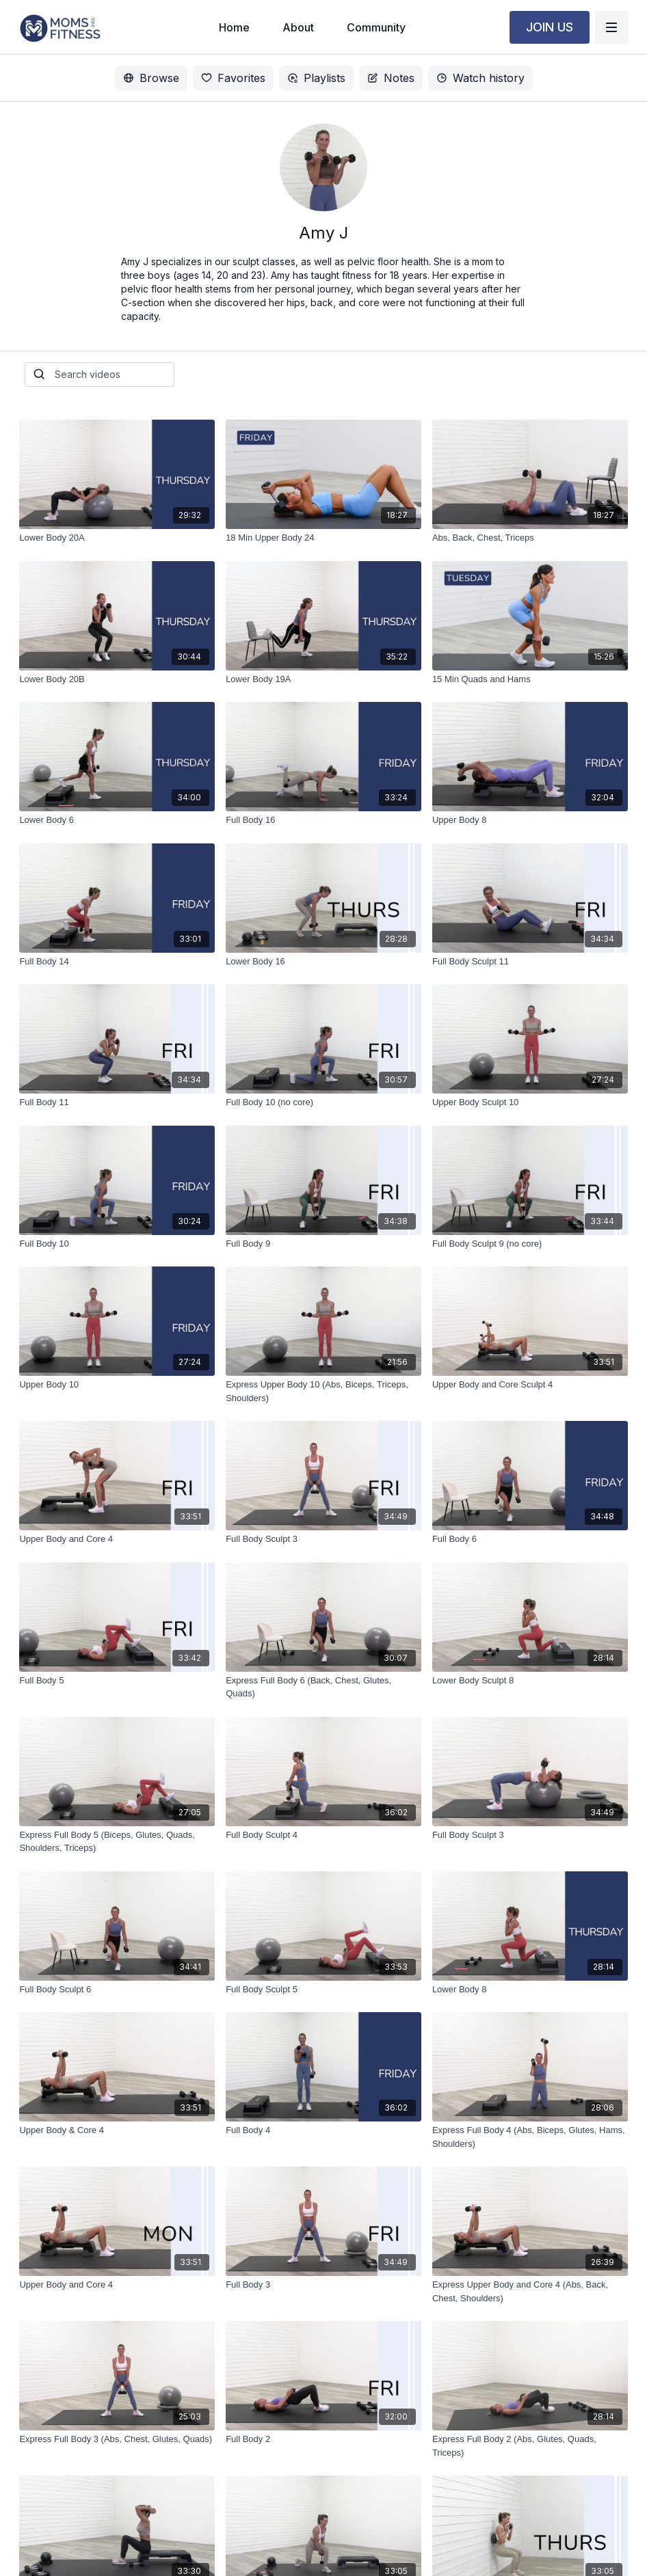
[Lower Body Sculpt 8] (530, 1680)
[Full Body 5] (117, 1680)
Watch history (480, 78)
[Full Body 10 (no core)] (323, 1102)
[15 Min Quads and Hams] (530, 679)
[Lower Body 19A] (323, 679)
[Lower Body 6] (117, 820)
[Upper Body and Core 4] (117, 1539)
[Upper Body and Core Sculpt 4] (530, 1385)
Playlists (316, 78)
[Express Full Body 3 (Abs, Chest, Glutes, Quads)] (117, 2439)
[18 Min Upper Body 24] (323, 538)
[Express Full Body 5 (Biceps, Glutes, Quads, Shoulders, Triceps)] (117, 1841)
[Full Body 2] (323, 2439)
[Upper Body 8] (530, 820)
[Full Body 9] (323, 1244)
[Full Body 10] (117, 1244)
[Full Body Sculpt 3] (323, 1539)
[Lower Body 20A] (117, 538)
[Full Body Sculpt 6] (117, 1989)
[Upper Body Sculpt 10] (530, 1102)
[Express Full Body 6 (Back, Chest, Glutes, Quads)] (323, 1687)
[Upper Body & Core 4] (117, 2130)
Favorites (233, 78)
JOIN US (549, 27)
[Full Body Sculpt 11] (530, 961)
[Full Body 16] (323, 820)
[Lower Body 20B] (117, 679)
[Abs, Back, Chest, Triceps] (530, 538)
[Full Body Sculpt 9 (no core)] (530, 1244)
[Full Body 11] (117, 1102)
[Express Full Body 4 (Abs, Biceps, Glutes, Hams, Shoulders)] (530, 2137)
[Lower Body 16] (323, 961)
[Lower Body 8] (530, 1989)
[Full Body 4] (323, 2130)
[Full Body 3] (323, 2285)
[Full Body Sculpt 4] (323, 1835)
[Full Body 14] (117, 961)
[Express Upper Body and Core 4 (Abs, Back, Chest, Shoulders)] (530, 2291)
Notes (390, 78)
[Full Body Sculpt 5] (323, 1989)
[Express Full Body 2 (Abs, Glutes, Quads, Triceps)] (530, 2445)
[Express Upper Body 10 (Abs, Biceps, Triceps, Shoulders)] (323, 1391)
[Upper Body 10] (117, 1385)
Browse (151, 78)
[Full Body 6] (530, 1539)
